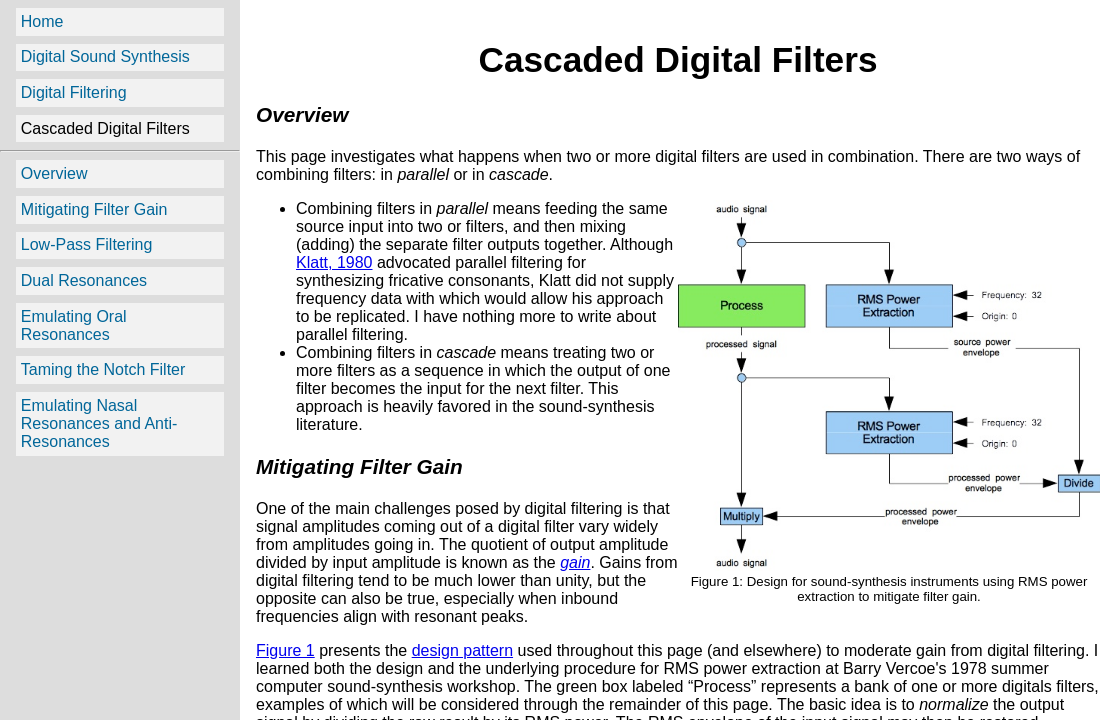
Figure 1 (285, 650)
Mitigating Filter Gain (94, 209)
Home (42, 21)
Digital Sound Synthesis (105, 56)
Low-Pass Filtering (87, 244)
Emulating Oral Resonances (74, 325)
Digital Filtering (74, 92)
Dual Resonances (84, 280)
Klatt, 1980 (334, 262)
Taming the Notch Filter (103, 369)
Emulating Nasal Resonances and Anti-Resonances (99, 423)
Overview (54, 173)
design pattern (462, 650)
